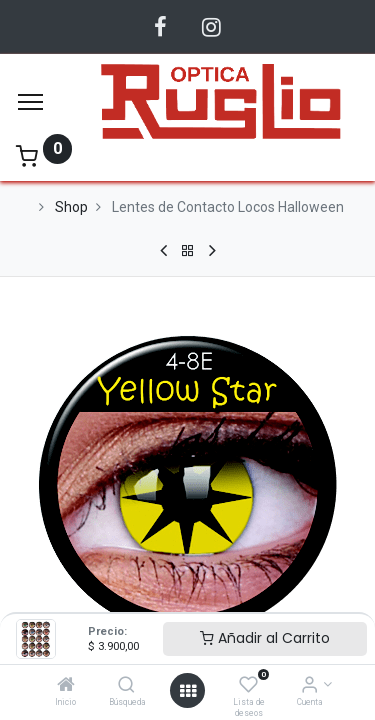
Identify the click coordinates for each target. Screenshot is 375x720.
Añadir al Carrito (265, 638)
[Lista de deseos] (248, 686)
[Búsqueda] (126, 686)
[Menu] (30, 102)
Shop (71, 207)
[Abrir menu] (188, 691)
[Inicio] (66, 686)
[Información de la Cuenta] (309, 686)
